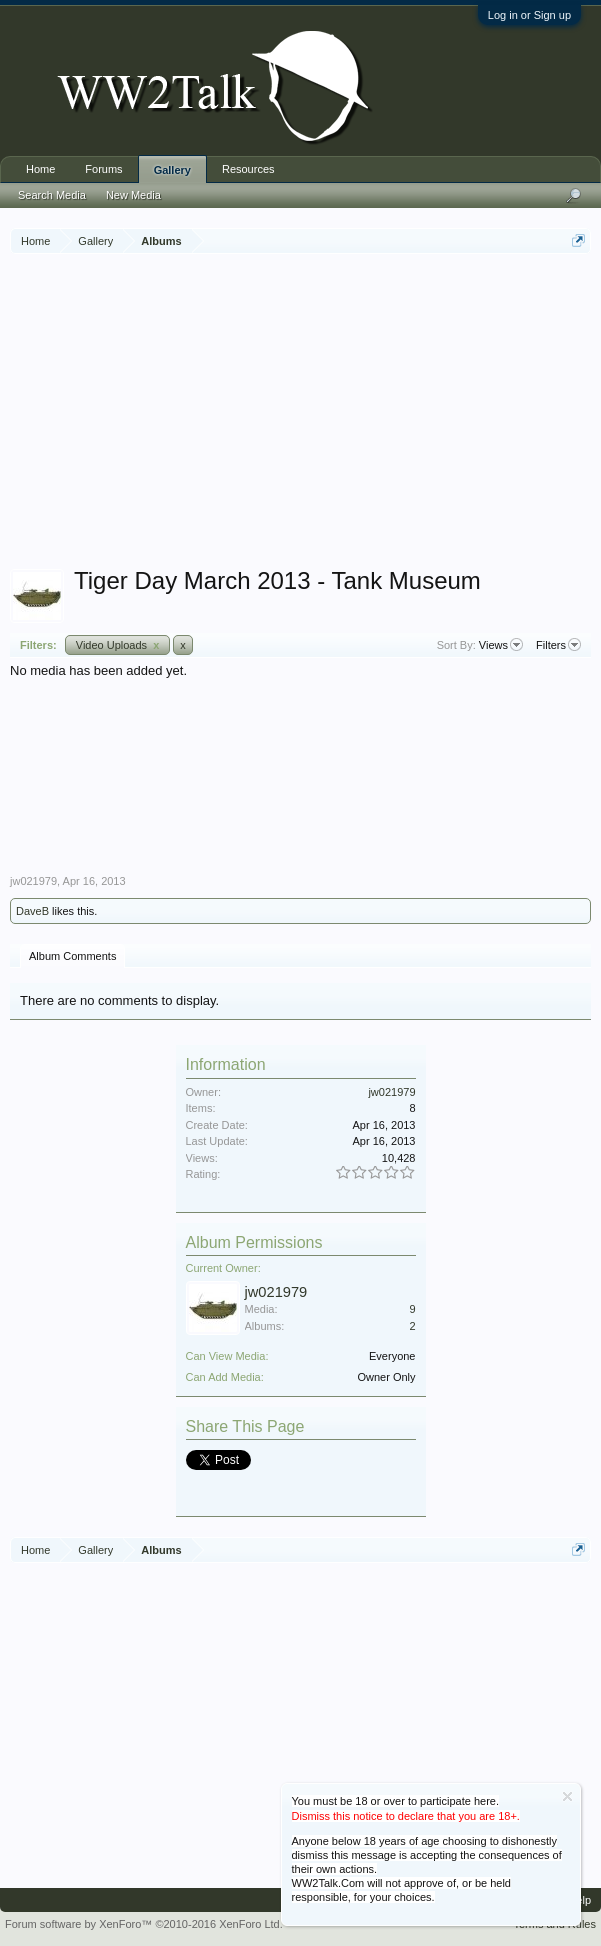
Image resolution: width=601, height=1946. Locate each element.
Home (40, 169)
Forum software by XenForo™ (144, 1924)
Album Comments (72, 956)
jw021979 (33, 881)
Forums (103, 169)
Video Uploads (118, 645)
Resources (248, 169)
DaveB (32, 911)
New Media (133, 195)
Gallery (172, 170)
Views (501, 645)
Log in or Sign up (529, 15)
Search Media (52, 195)
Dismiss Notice (567, 1796)
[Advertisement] (305, 414)
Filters (558, 645)
